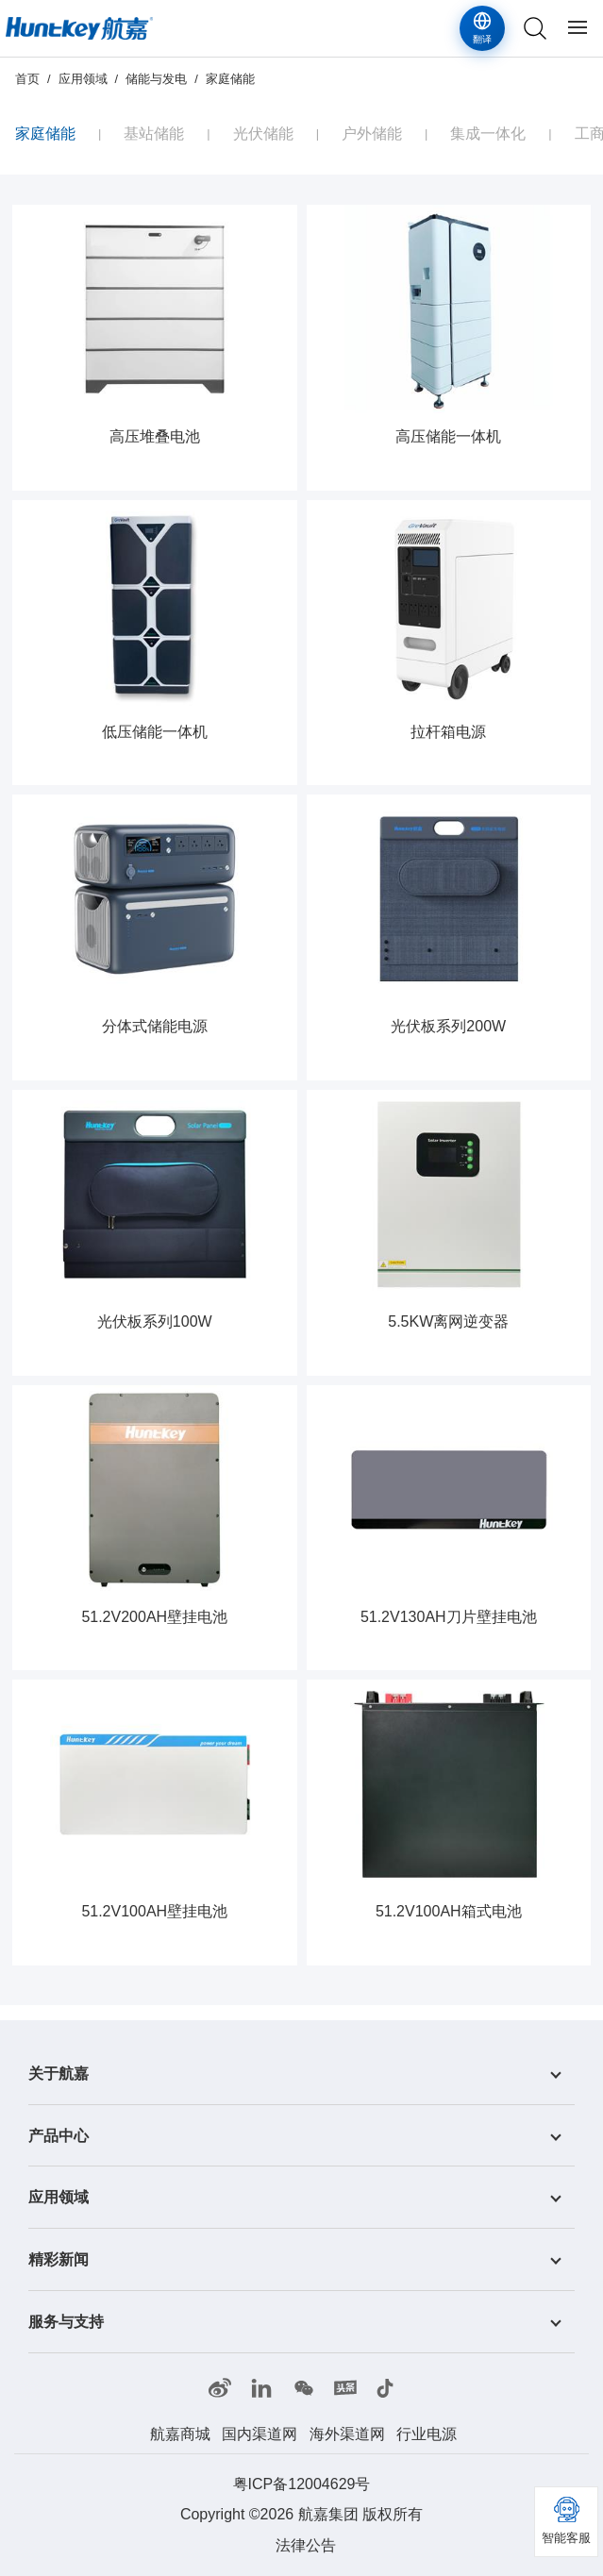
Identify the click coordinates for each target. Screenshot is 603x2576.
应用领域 (83, 79)
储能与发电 (156, 79)
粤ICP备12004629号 (302, 2484)
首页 (27, 79)
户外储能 (372, 133)
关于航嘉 (58, 2074)
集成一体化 (488, 133)
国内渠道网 (259, 2434)
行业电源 (426, 2434)
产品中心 (58, 2135)
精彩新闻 (58, 2259)
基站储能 (154, 133)
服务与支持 (66, 2322)
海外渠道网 (347, 2434)
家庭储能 (230, 79)
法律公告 (306, 2545)
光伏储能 (263, 133)
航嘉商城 (180, 2434)
